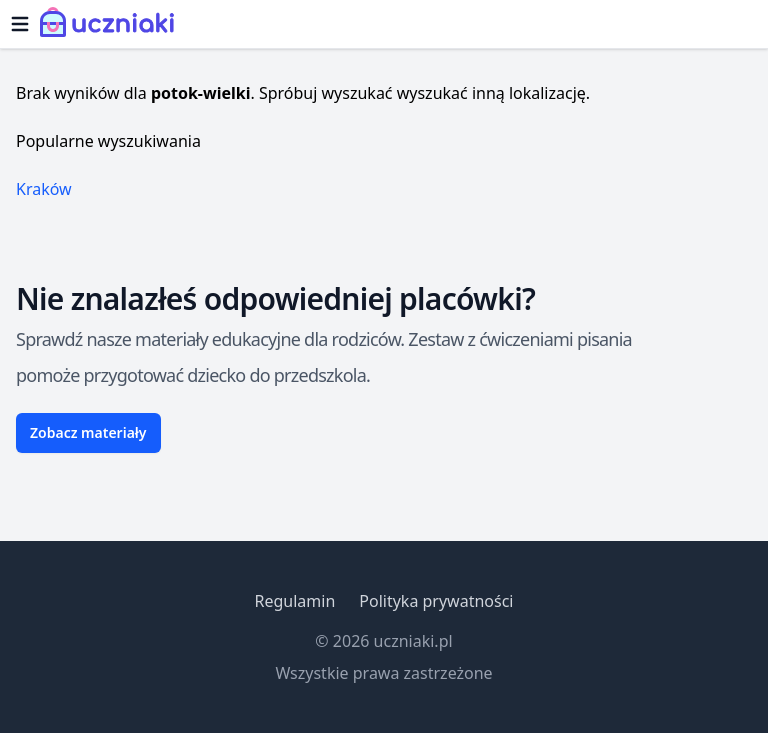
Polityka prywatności (436, 601)
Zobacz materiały (88, 432)
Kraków (44, 189)
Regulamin (294, 601)
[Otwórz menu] (20, 24)
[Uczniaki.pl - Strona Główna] (111, 24)
